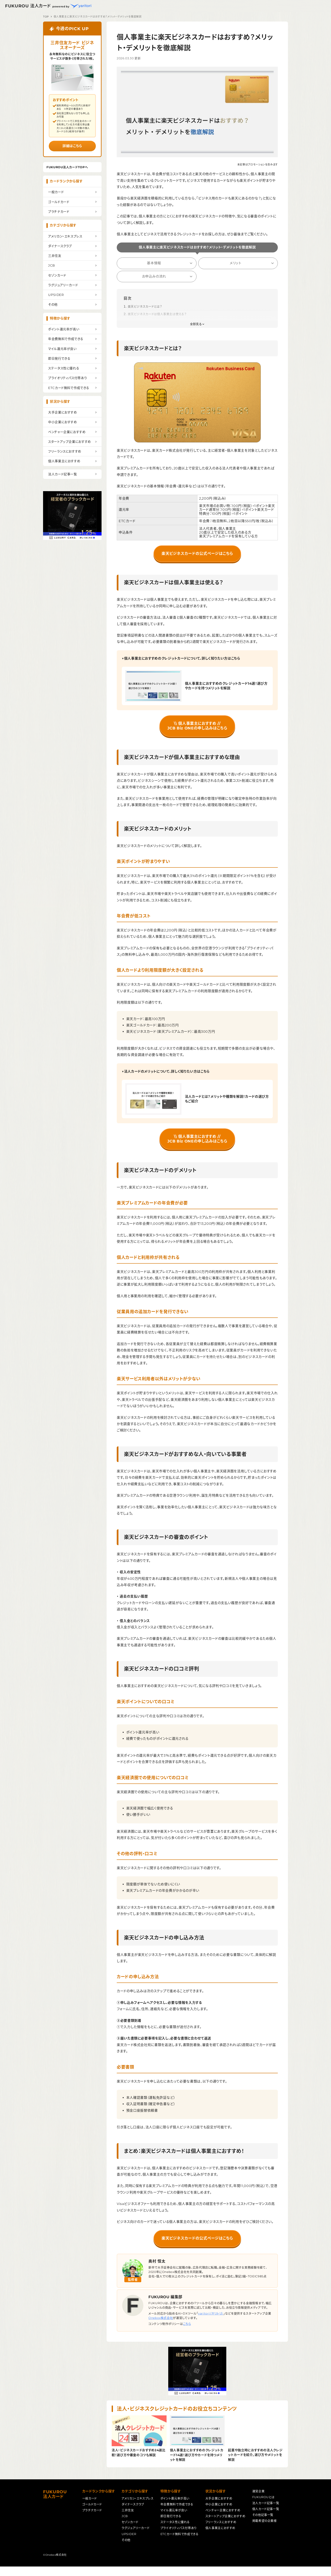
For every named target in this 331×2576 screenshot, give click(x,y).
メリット (235, 263)
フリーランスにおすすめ (64, 451)
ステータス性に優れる (63, 368)
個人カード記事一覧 (265, 2509)
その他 (53, 304)
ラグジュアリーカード (63, 285)
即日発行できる (59, 358)
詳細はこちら (72, 146)
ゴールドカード (58, 202)
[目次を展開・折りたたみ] (197, 324)
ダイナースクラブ (60, 246)
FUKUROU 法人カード (28, 5)
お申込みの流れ (154, 276)
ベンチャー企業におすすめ (67, 432)
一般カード (56, 192)
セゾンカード (57, 275)
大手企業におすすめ (62, 412)
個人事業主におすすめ (64, 461)
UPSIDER (56, 295)
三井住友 (54, 256)
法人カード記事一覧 (62, 474)
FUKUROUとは (263, 2497)
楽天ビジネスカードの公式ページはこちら (197, 553)
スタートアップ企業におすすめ (69, 442)
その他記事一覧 (262, 2515)
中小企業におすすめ (62, 422)
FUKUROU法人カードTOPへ (67, 167)
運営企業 (258, 2491)
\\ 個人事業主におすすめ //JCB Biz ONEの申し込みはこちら (197, 725)
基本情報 (154, 263)
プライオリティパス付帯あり (67, 378)
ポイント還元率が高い (63, 329)
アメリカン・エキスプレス (65, 236)
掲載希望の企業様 (264, 2521)
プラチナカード (58, 212)
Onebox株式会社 (160, 2318)
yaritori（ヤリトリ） (210, 2313)
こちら (187, 2324)
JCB (51, 265)
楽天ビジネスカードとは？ (145, 306)
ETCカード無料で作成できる (68, 388)
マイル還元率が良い (62, 349)
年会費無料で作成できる (65, 339)
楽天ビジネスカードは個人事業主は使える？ (157, 314)
